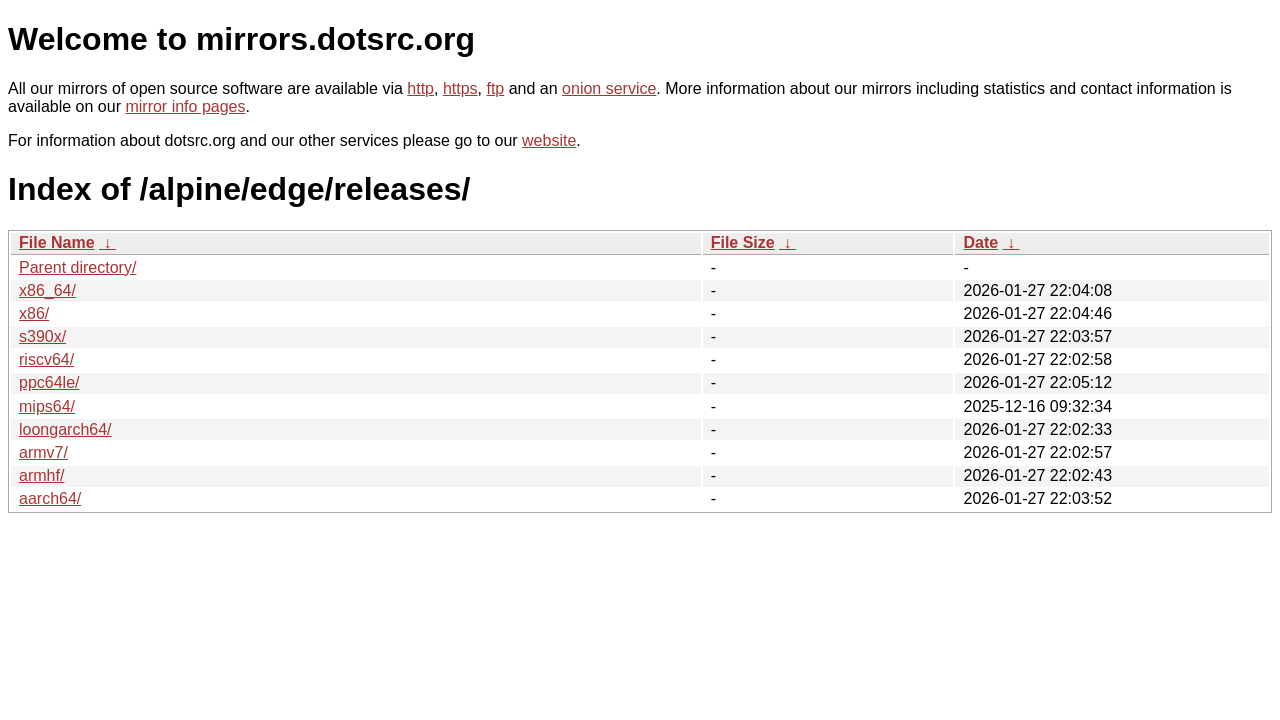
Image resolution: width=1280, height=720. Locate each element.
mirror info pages (185, 106)
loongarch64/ (65, 429)
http (420, 88)
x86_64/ (47, 290)
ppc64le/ (49, 382)
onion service (609, 88)
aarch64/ (50, 498)
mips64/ (47, 406)
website (549, 140)
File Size (743, 242)
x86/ (34, 313)
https (460, 88)
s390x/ (42, 336)
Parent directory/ (77, 267)
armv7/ (43, 452)
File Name (57, 242)
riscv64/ (46, 359)
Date (980, 242)
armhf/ (41, 475)
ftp (495, 88)
